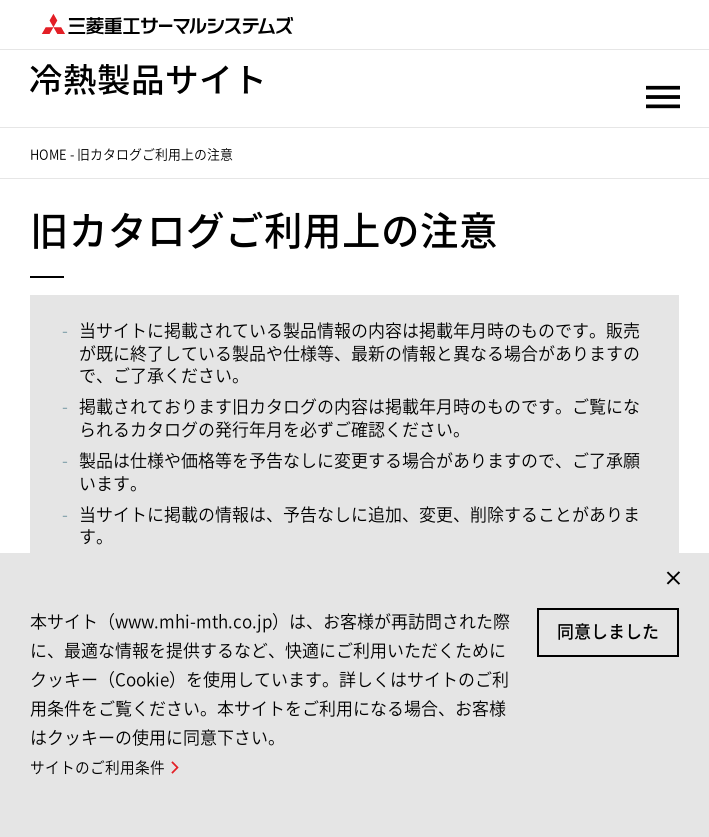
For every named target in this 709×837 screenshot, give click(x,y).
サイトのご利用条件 (97, 767)
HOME (48, 154)
